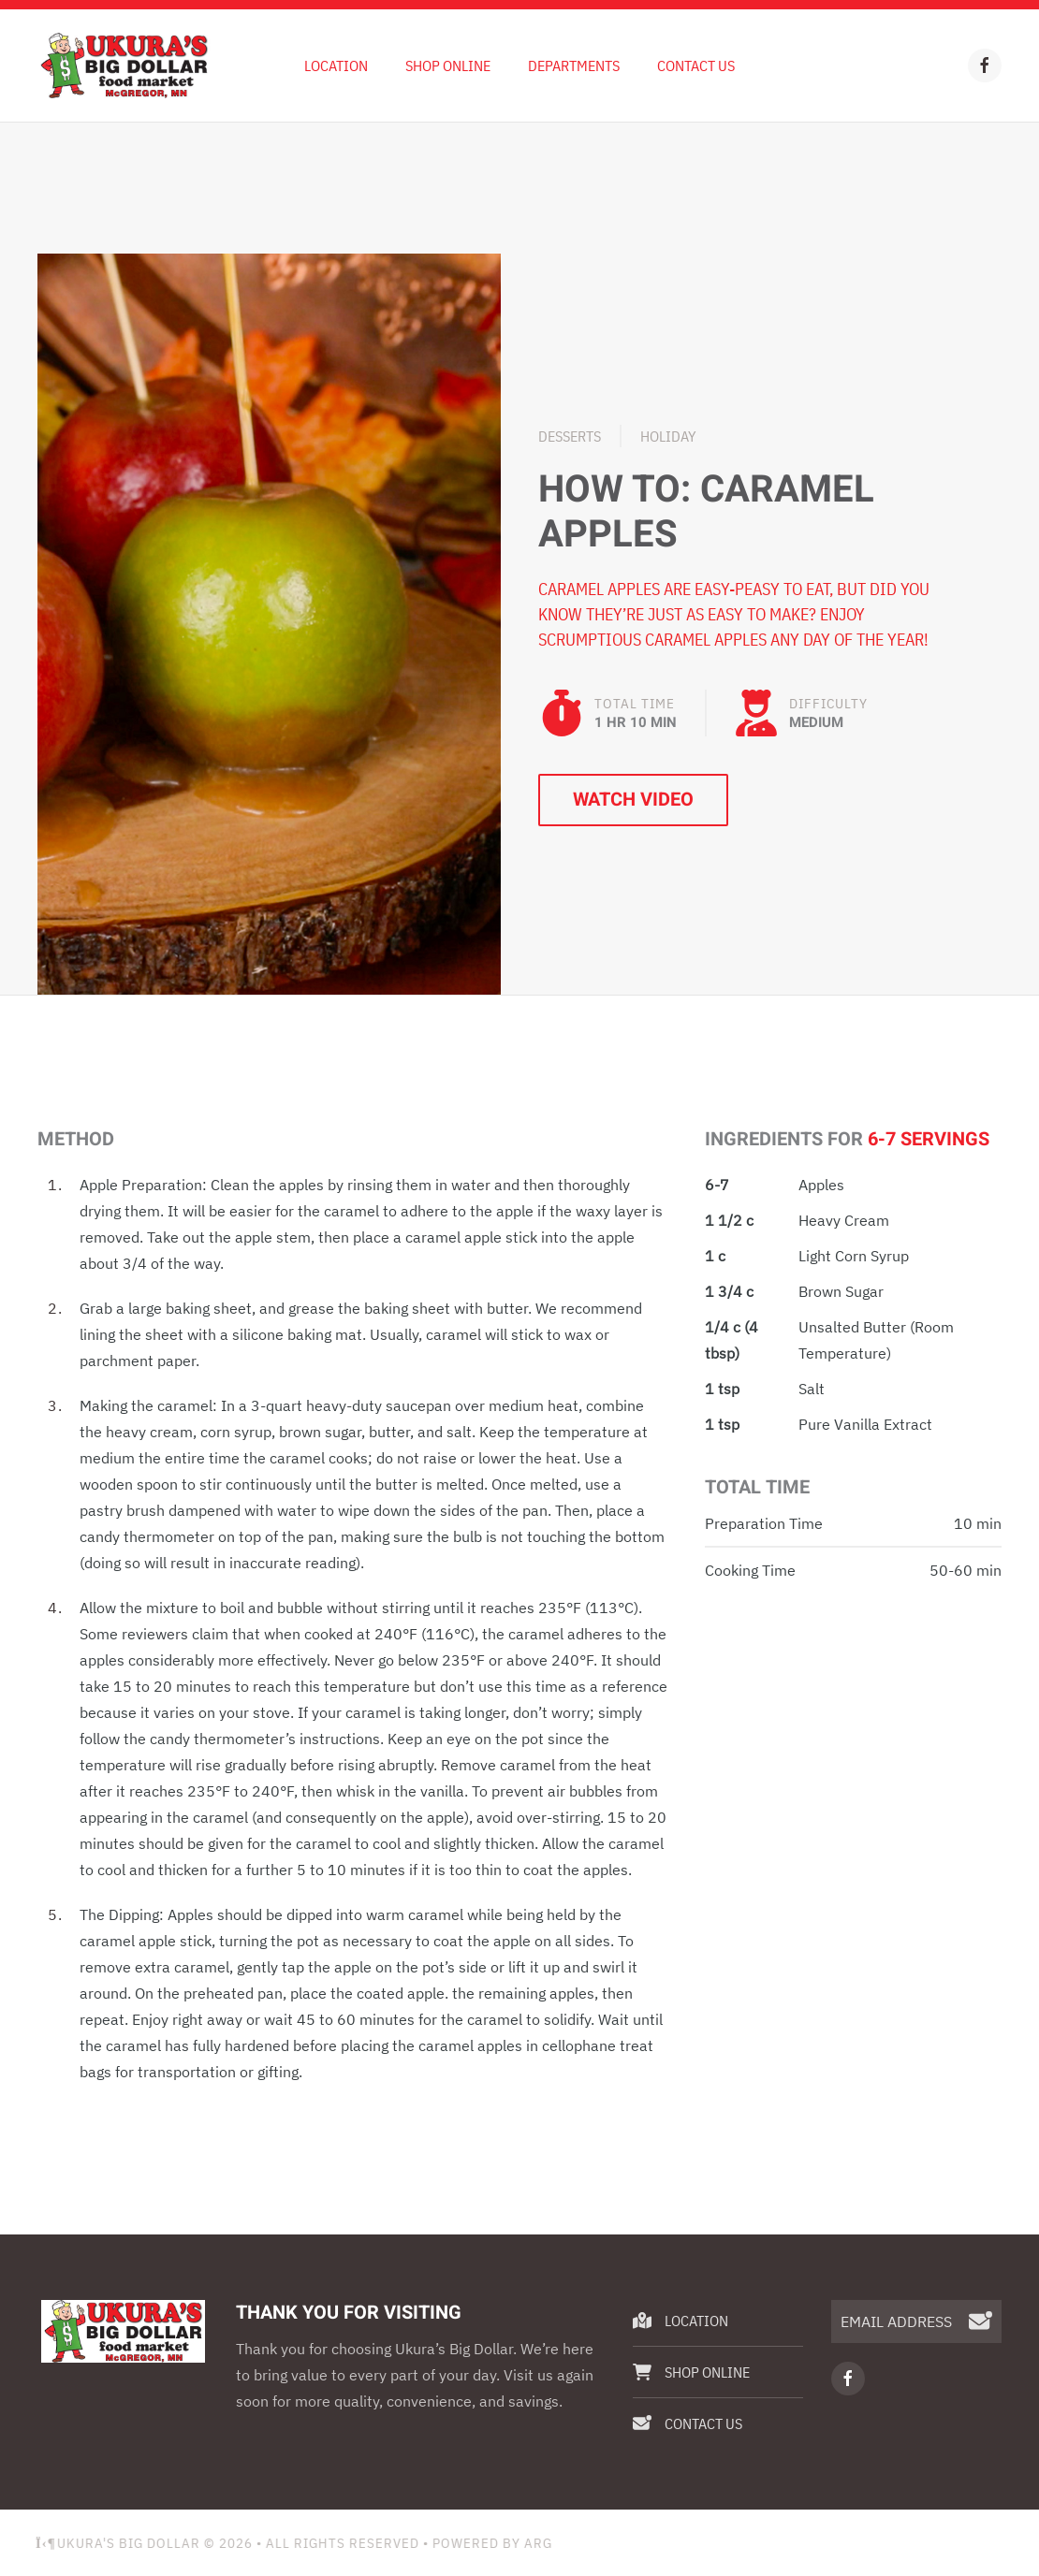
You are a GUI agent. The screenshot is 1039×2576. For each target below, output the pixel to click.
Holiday (668, 436)
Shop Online (447, 65)
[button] (269, 622)
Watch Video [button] (633, 799)
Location (336, 65)
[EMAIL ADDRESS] (916, 2321)
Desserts (569, 436)
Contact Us (696, 65)
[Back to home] (124, 65)
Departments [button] (574, 65)
